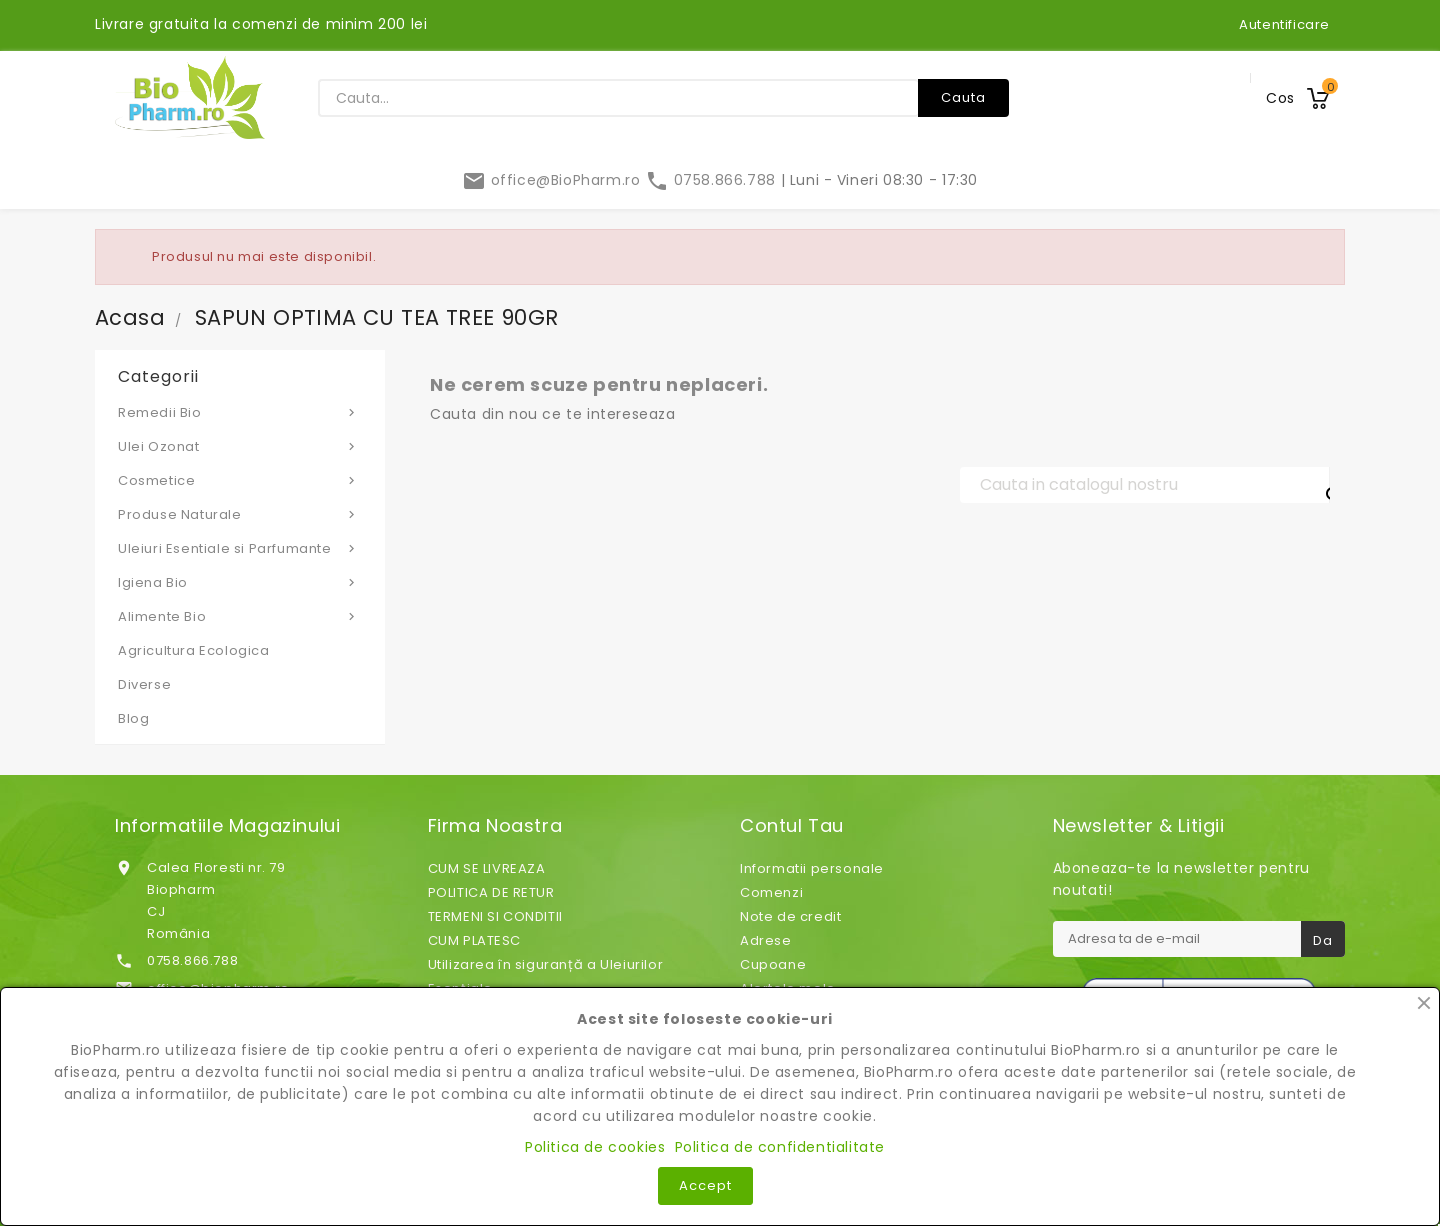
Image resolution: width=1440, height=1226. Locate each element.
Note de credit (790, 916)
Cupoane (773, 964)
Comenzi (771, 892)
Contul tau (792, 826)
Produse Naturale (240, 514)
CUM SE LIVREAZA (487, 868)
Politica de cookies (595, 1147)
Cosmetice (240, 480)
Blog (133, 718)
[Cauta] (1145, 485)
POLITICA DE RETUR (491, 892)
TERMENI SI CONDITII (495, 916)
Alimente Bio (240, 616)
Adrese (766, 940)
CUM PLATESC (475, 940)
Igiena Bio (240, 582)
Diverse (144, 684)
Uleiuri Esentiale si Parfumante (240, 548)
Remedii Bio (240, 412)
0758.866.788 (712, 180)
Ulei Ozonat (240, 446)
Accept (705, 1185)
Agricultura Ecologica (194, 650)
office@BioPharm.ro (553, 180)
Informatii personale (812, 868)
